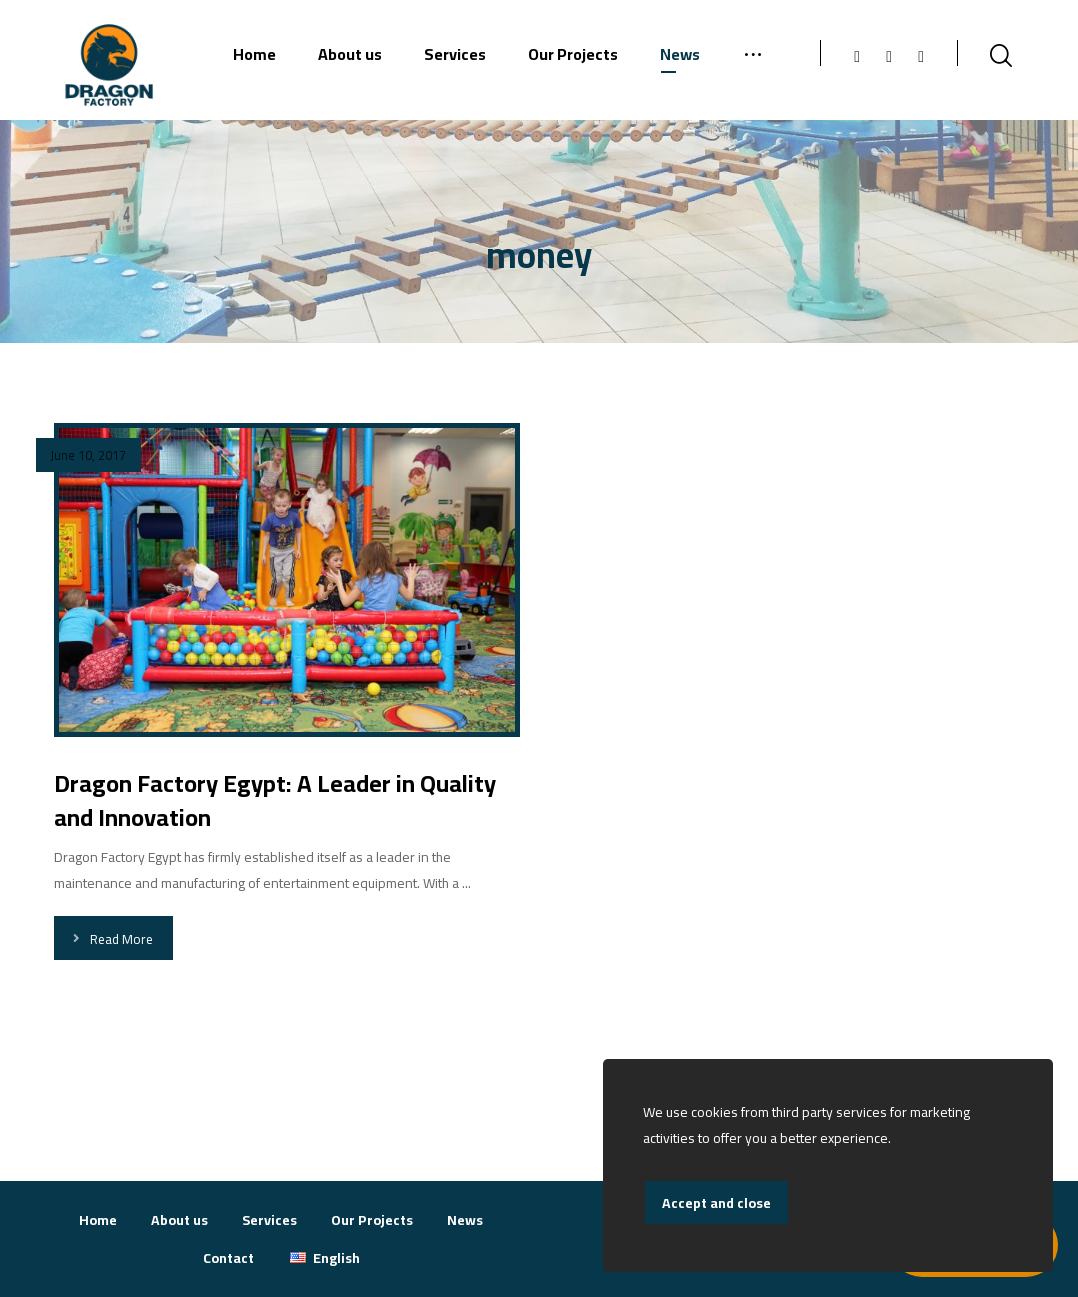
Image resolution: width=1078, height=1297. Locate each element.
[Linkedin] (921, 56)
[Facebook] (857, 56)
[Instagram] (889, 56)
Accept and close (716, 1203)
